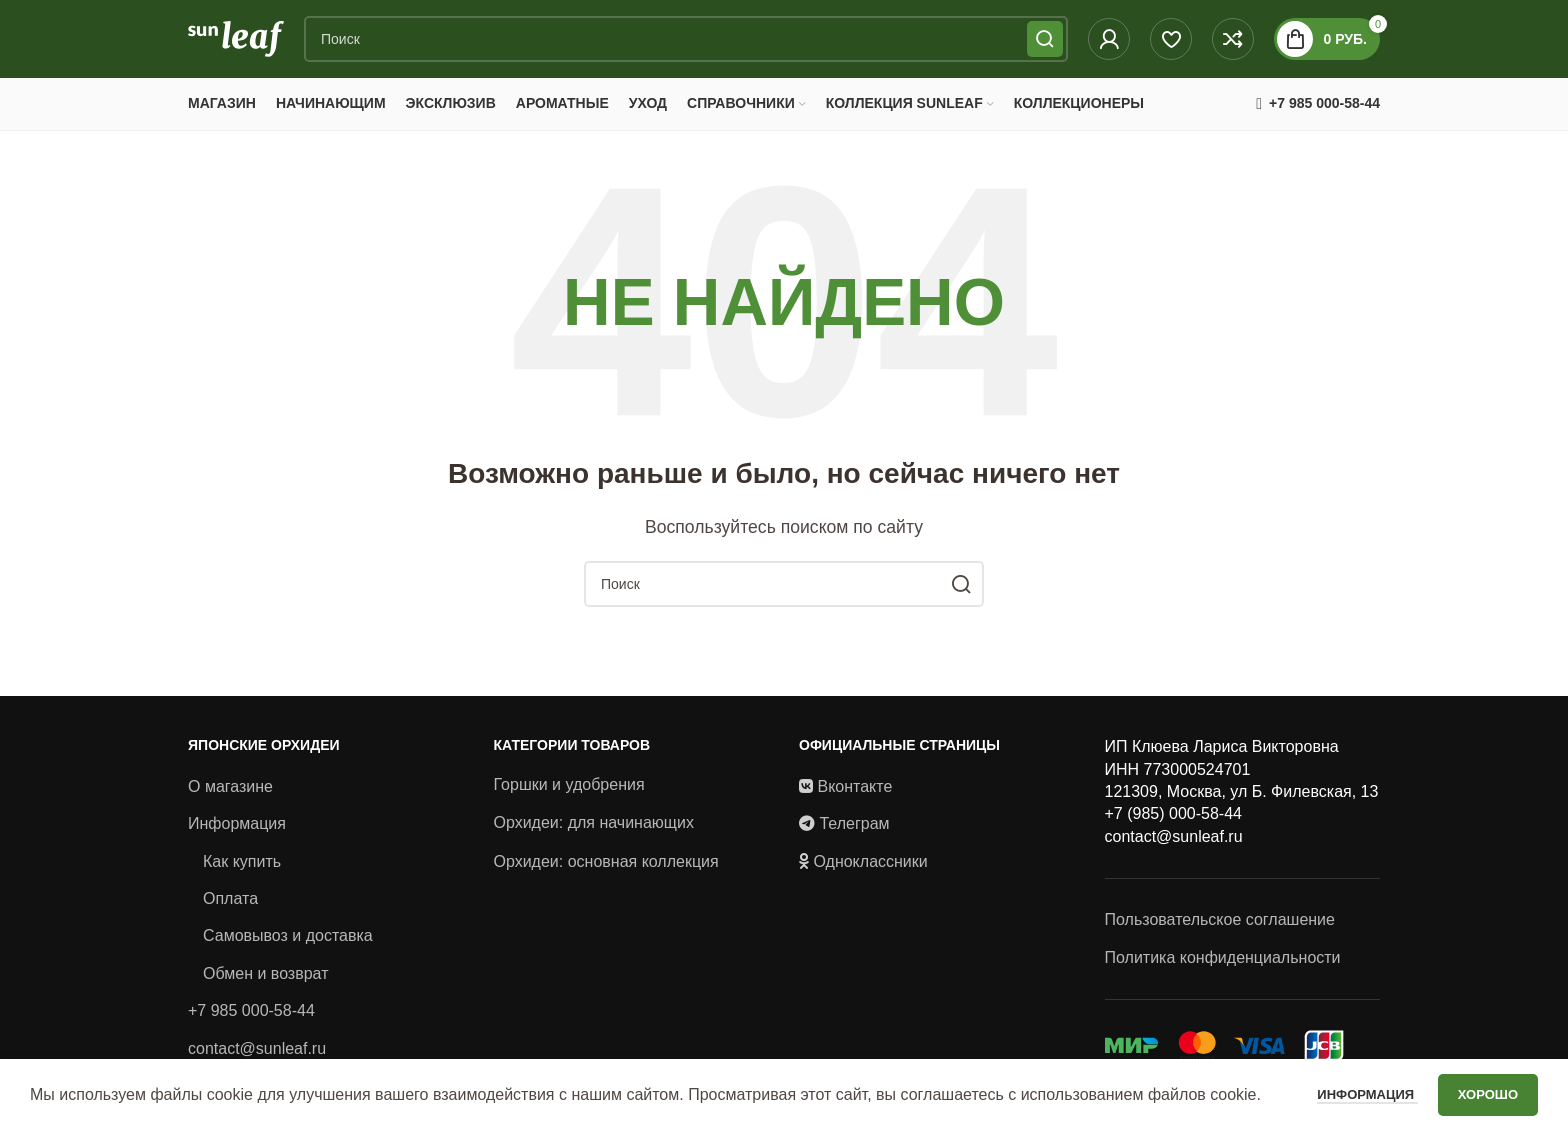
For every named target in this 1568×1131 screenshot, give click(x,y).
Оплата (230, 910)
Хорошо (1488, 1094)
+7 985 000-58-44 (251, 1022)
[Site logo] (236, 43)
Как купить (242, 873)
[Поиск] (686, 45)
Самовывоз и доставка (288, 948)
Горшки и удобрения (569, 796)
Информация (237, 835)
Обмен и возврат (265, 985)
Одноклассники (870, 873)
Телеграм (854, 835)
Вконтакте (854, 798)
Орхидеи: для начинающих (594, 834)
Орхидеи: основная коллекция (606, 873)
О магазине (230, 798)
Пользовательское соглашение (1220, 931)
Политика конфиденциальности (1223, 969)
